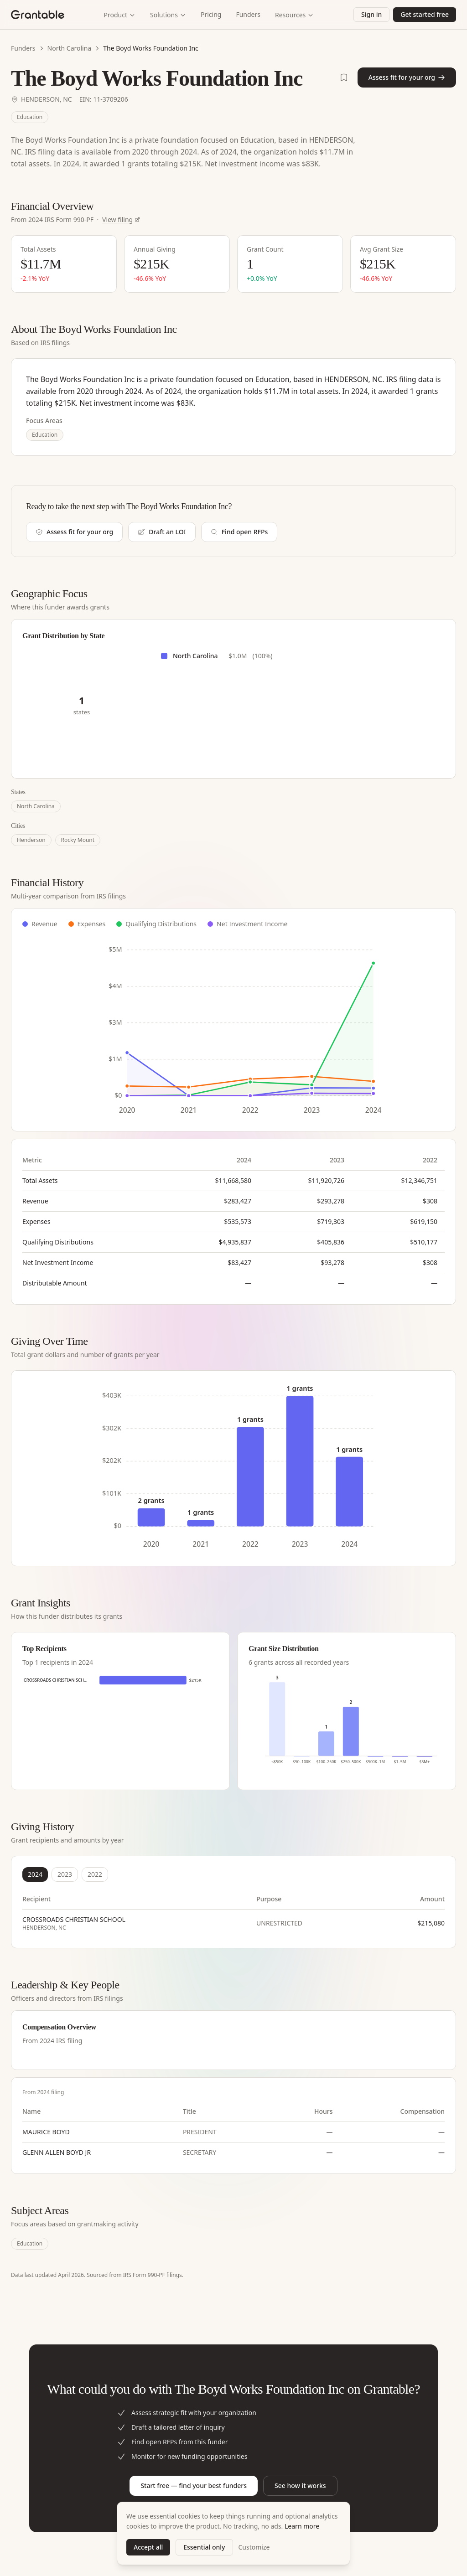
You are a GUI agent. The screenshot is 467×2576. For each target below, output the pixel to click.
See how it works (300, 2485)
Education (29, 117)
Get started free (424, 14)
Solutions (168, 14)
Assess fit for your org (406, 77)
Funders (248, 14)
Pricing (211, 14)
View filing (121, 219)
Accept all (148, 2547)
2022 (95, 1874)
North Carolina (69, 48)
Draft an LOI (162, 531)
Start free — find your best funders (193, 2485)
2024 (35, 1874)
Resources (294, 14)
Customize (254, 2547)
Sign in (371, 14)
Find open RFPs (239, 531)
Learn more (302, 2526)
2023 (64, 1874)
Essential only (204, 2547)
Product (119, 14)
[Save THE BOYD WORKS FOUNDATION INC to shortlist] (344, 77)
